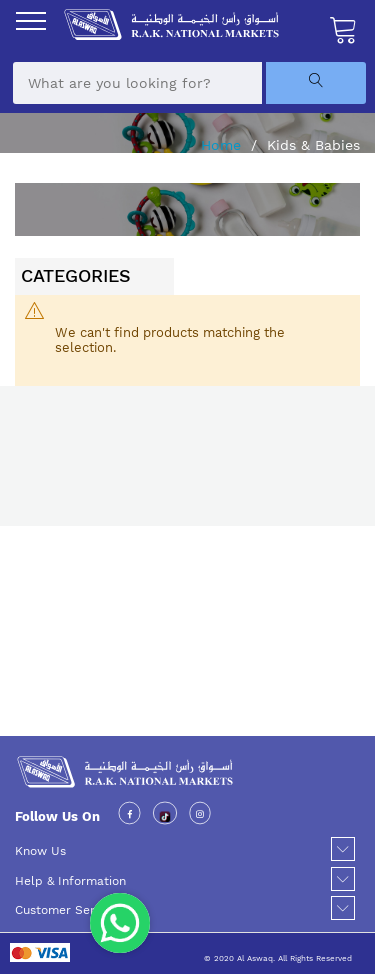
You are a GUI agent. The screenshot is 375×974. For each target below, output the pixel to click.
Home (223, 145)
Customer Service (66, 910)
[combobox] (137, 83)
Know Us (40, 851)
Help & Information (70, 881)
